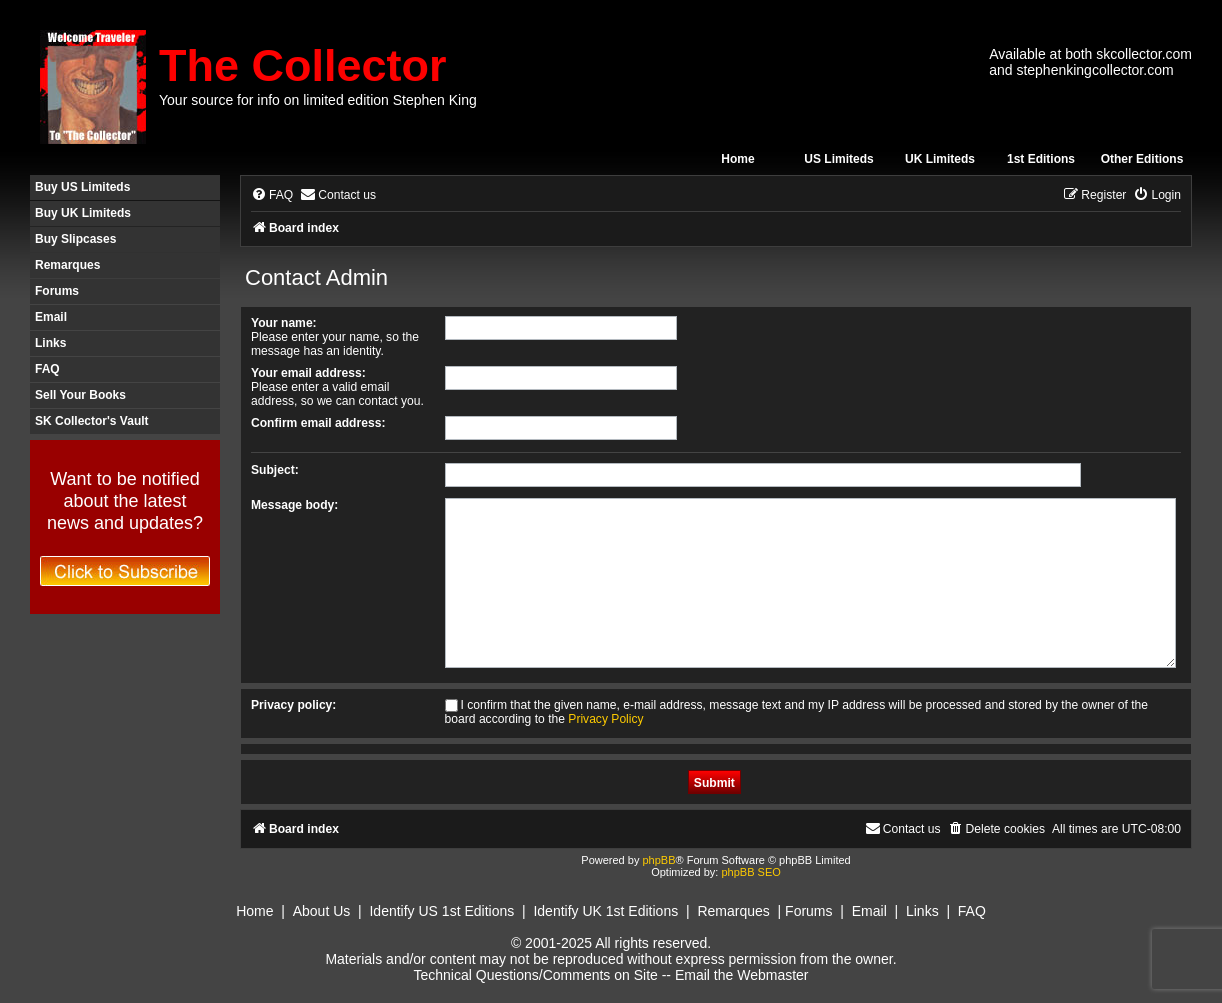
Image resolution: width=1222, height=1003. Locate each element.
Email (51, 317)
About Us (322, 911)
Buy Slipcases (75, 239)
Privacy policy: (293, 705)
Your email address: (308, 373)
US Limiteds (838, 159)
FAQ (47, 369)
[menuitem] (272, 195)
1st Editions (1041, 159)
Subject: (275, 470)
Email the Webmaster (742, 975)
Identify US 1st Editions (441, 911)
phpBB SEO (750, 872)
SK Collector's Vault (92, 421)
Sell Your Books (80, 395)
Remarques (67, 265)
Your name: (284, 323)
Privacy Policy (605, 719)
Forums (57, 291)
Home (737, 159)
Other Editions (1142, 159)
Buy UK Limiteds (83, 213)
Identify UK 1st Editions (605, 911)
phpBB (658, 860)
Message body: (294, 505)
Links (50, 343)
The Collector (303, 65)
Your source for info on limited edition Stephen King (318, 100)
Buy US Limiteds (82, 187)
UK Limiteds (940, 159)
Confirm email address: (318, 423)
